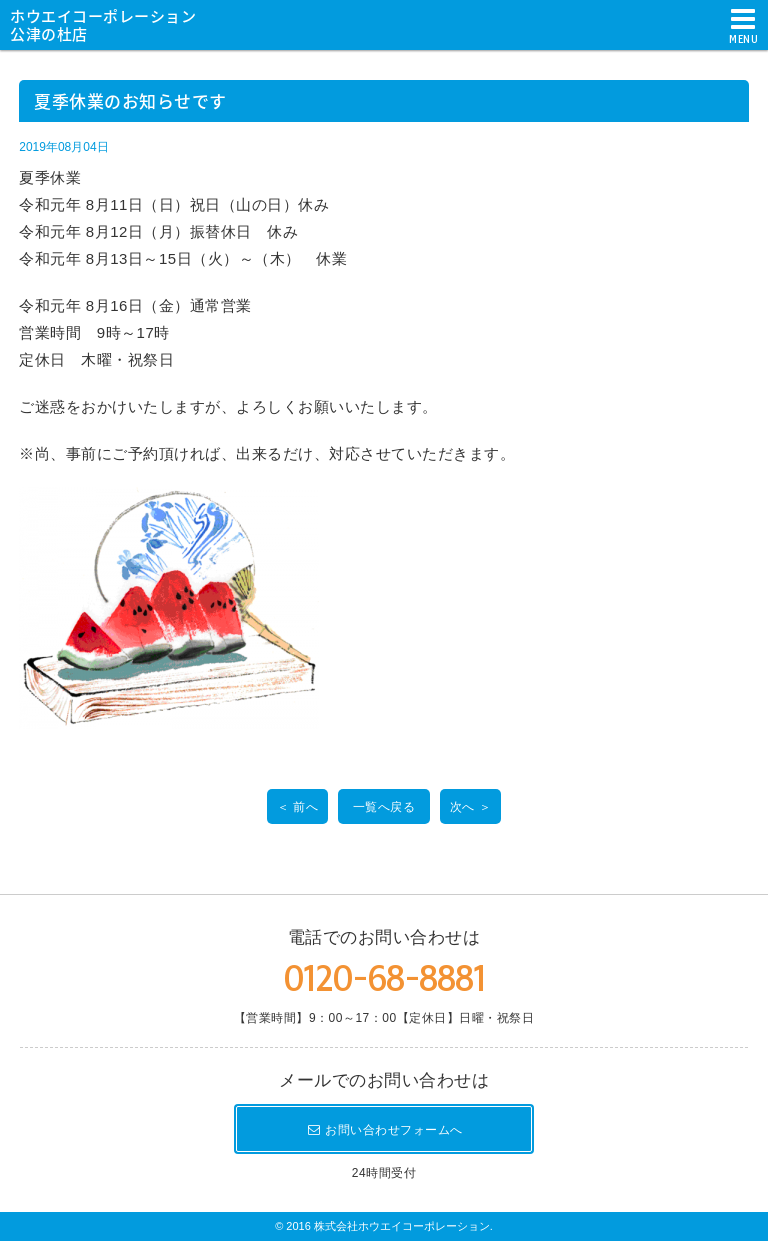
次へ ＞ (470, 807)
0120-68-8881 (384, 978)
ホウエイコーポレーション (110, 24)
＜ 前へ (297, 807)
